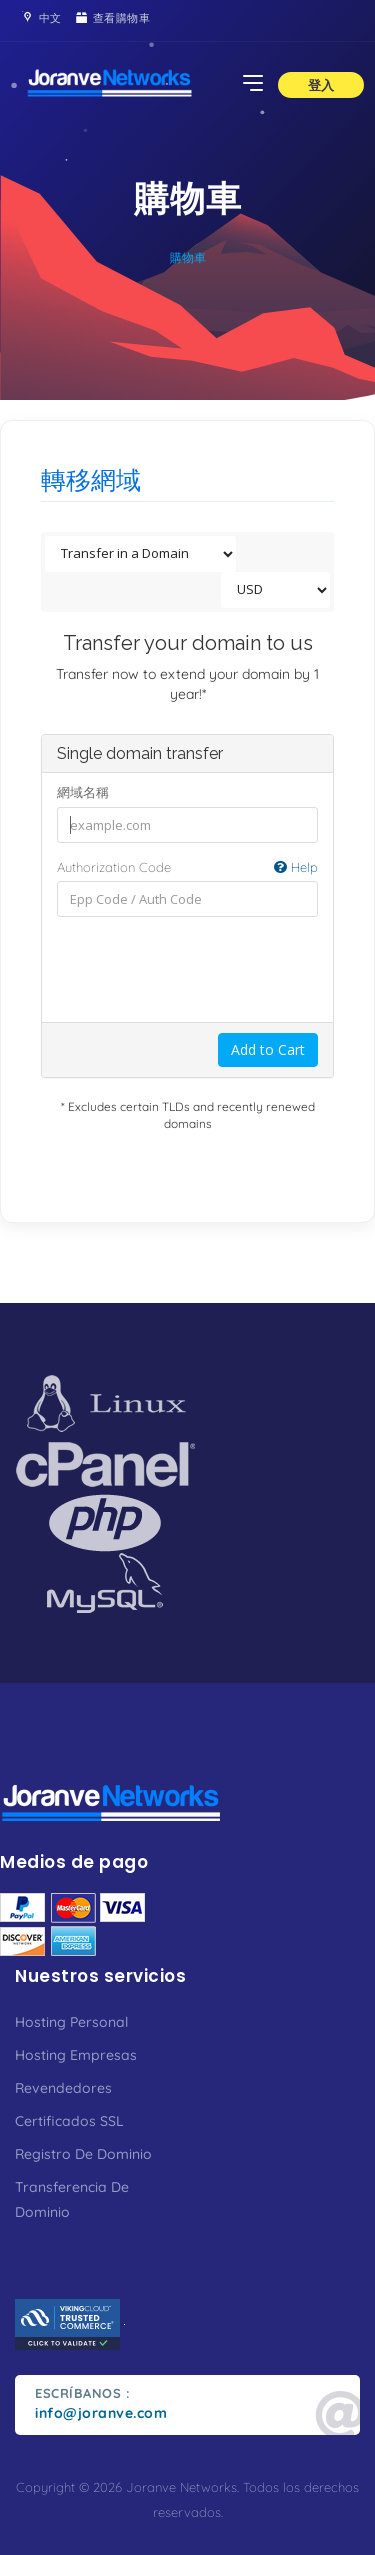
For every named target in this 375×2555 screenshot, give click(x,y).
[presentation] (209, 969)
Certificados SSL (69, 2121)
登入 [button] (321, 85)
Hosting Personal (71, 2022)
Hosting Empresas (76, 2055)
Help (296, 867)
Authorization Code (187, 867)
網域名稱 (83, 792)
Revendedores (63, 2088)
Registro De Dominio (83, 2154)
